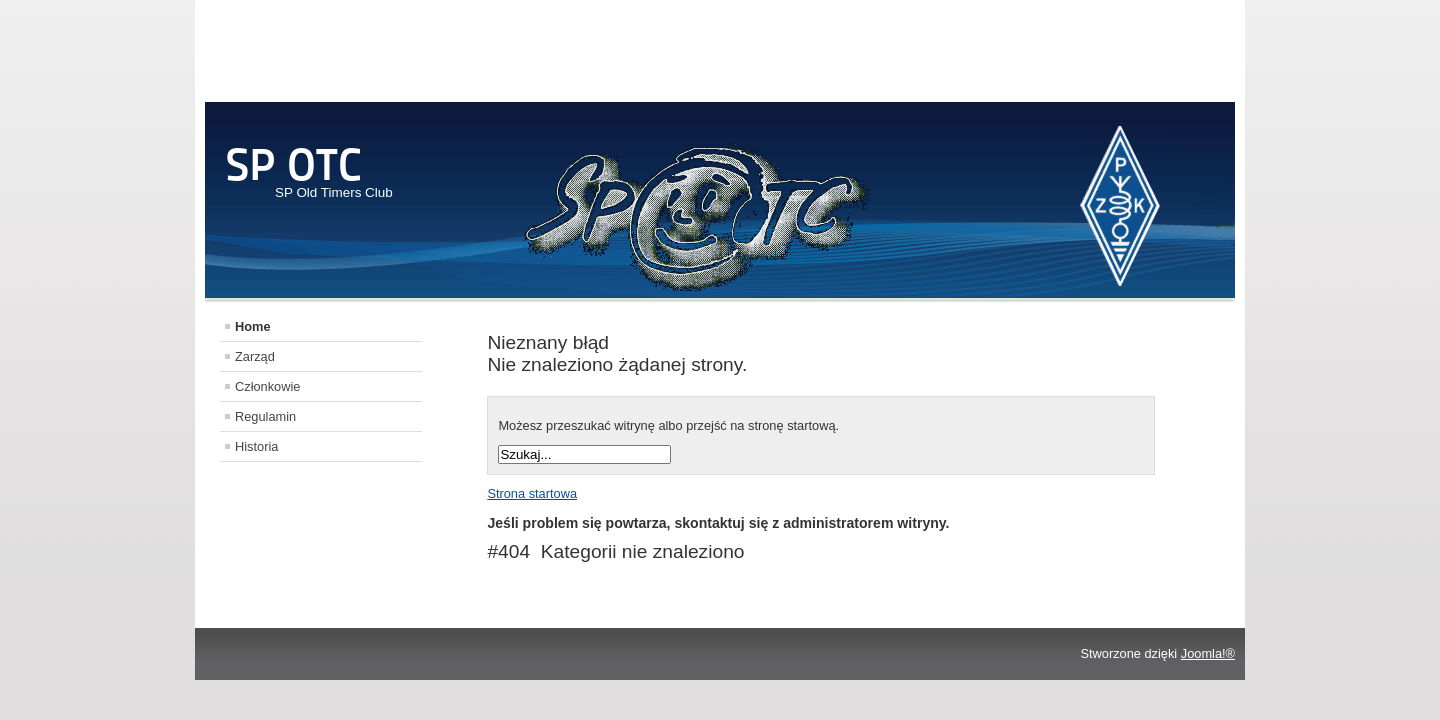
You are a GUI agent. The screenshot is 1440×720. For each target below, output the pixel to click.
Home (253, 326)
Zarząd (255, 356)
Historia (256, 446)
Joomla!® (1208, 653)
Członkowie (267, 386)
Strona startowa (532, 493)
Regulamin (265, 416)
